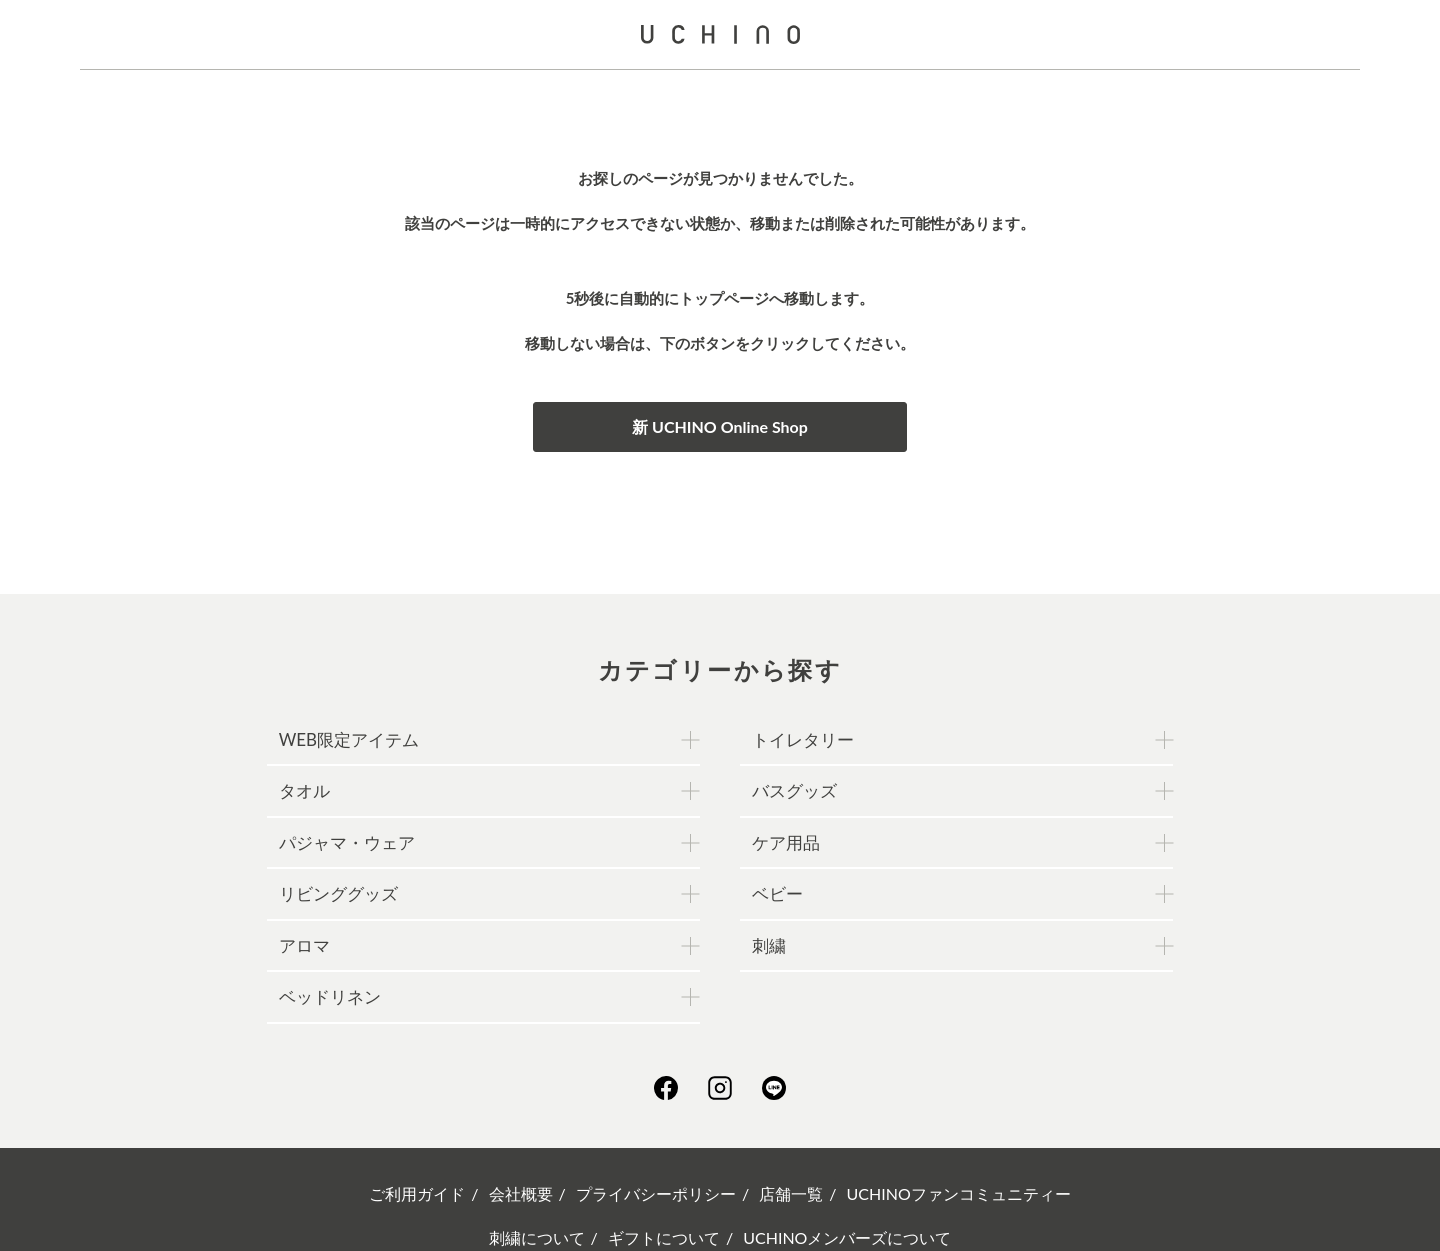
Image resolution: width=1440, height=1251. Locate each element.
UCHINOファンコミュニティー (959, 1193)
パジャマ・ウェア (347, 842)
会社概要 (521, 1193)
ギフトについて (664, 1237)
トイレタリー (803, 739)
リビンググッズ (338, 893)
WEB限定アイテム (349, 739)
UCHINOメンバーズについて (847, 1237)
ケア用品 (786, 842)
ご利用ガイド (417, 1193)
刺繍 (769, 945)
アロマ (304, 945)
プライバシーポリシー (656, 1193)
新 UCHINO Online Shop (720, 426)
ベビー (777, 893)
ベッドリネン (330, 996)
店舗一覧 (791, 1193)
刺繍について (537, 1237)
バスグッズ (794, 790)
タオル (304, 790)
